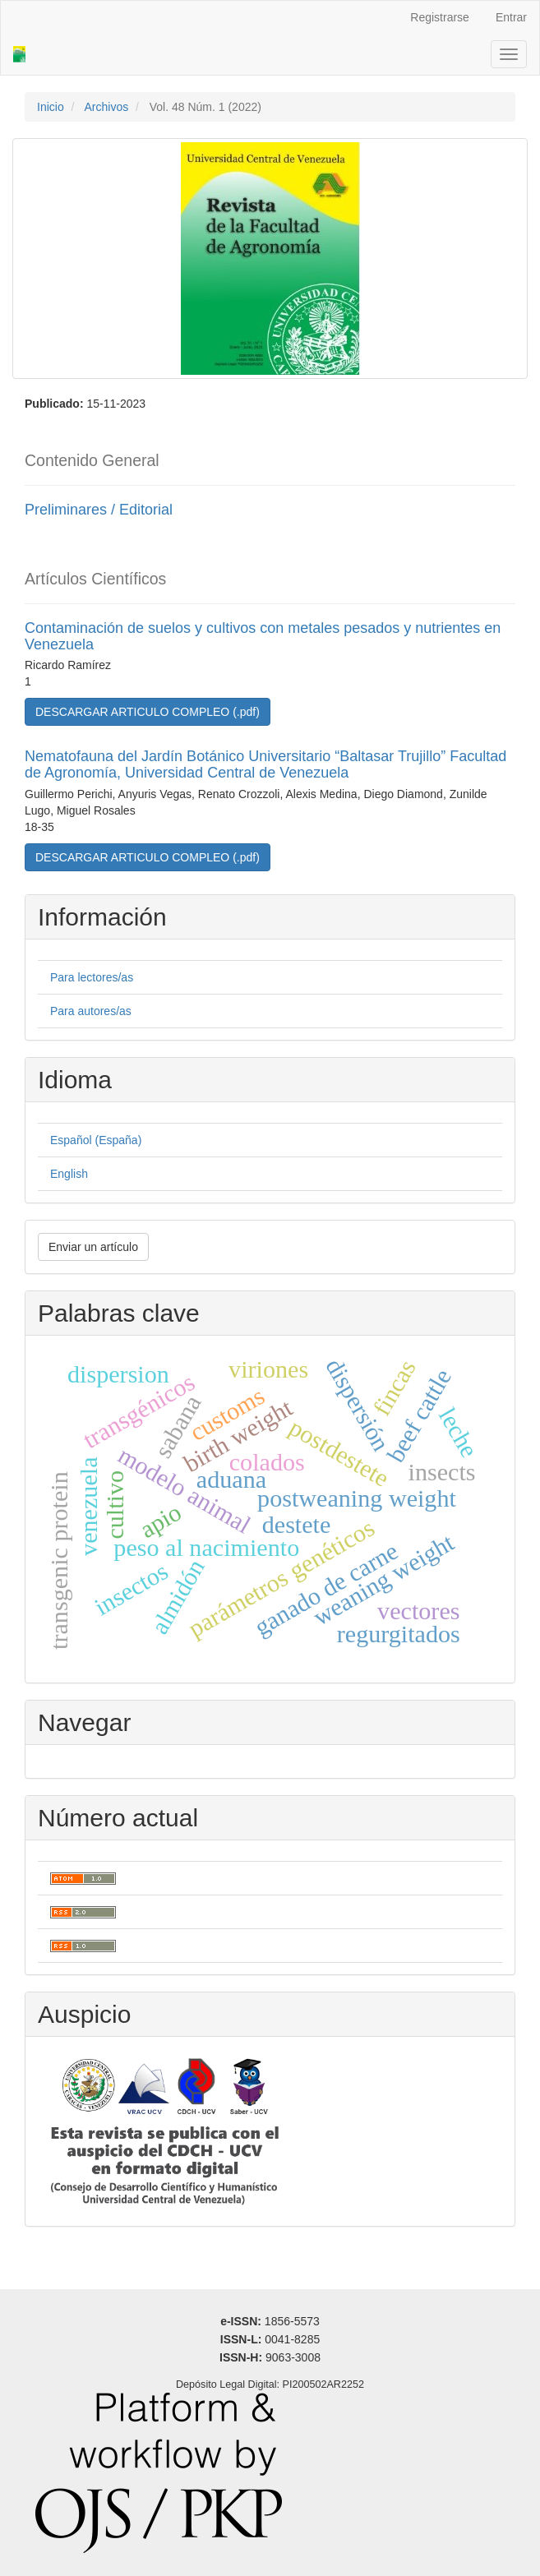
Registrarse (439, 17)
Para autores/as (91, 1011)
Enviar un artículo (93, 1246)
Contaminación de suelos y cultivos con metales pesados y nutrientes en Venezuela (263, 636)
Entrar (511, 17)
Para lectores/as (91, 977)
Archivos (106, 106)
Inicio (50, 106)
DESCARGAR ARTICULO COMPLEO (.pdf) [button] (147, 711)
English (69, 1173)
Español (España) (95, 1140)
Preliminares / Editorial (99, 509)
